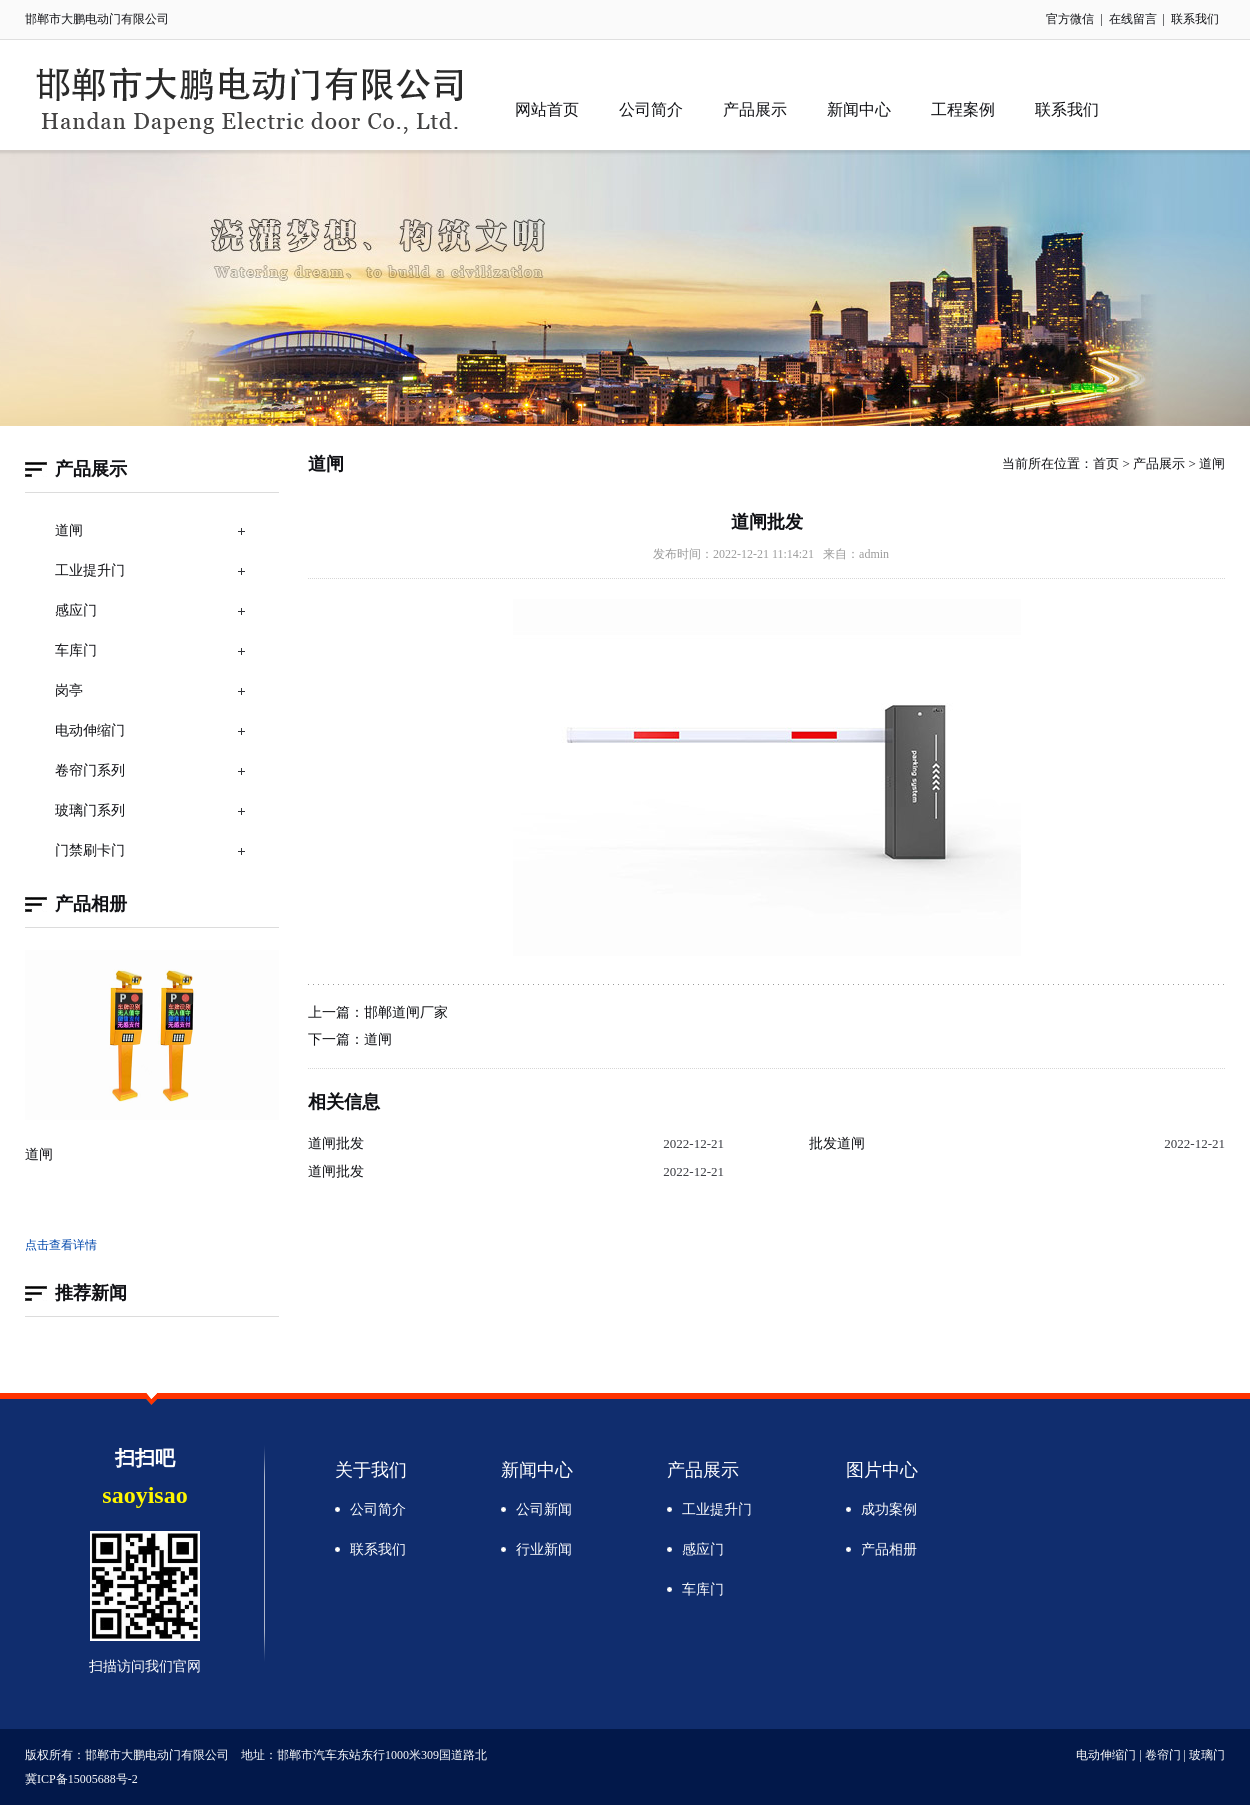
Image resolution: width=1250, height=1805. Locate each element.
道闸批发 (336, 1143)
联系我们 (1195, 19)
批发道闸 (837, 1143)
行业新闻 (544, 1549)
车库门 (76, 650)
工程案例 (963, 109)
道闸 (69, 530)
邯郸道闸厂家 (406, 1012)
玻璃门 (1207, 1755)
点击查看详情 (61, 1245)
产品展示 (755, 109)
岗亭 (69, 690)
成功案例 (889, 1509)
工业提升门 (90, 570)
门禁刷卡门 (90, 850)
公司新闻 (544, 1509)
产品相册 (889, 1549)
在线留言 (1133, 19)
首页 (1106, 463)
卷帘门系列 (90, 770)
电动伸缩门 (90, 730)
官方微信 (1070, 19)
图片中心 (882, 1470)
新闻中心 (859, 109)
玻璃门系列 (90, 810)
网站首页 (547, 109)
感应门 (76, 610)
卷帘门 (1163, 1755)
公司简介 (651, 109)
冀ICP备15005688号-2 (81, 1779)
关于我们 (371, 1470)
